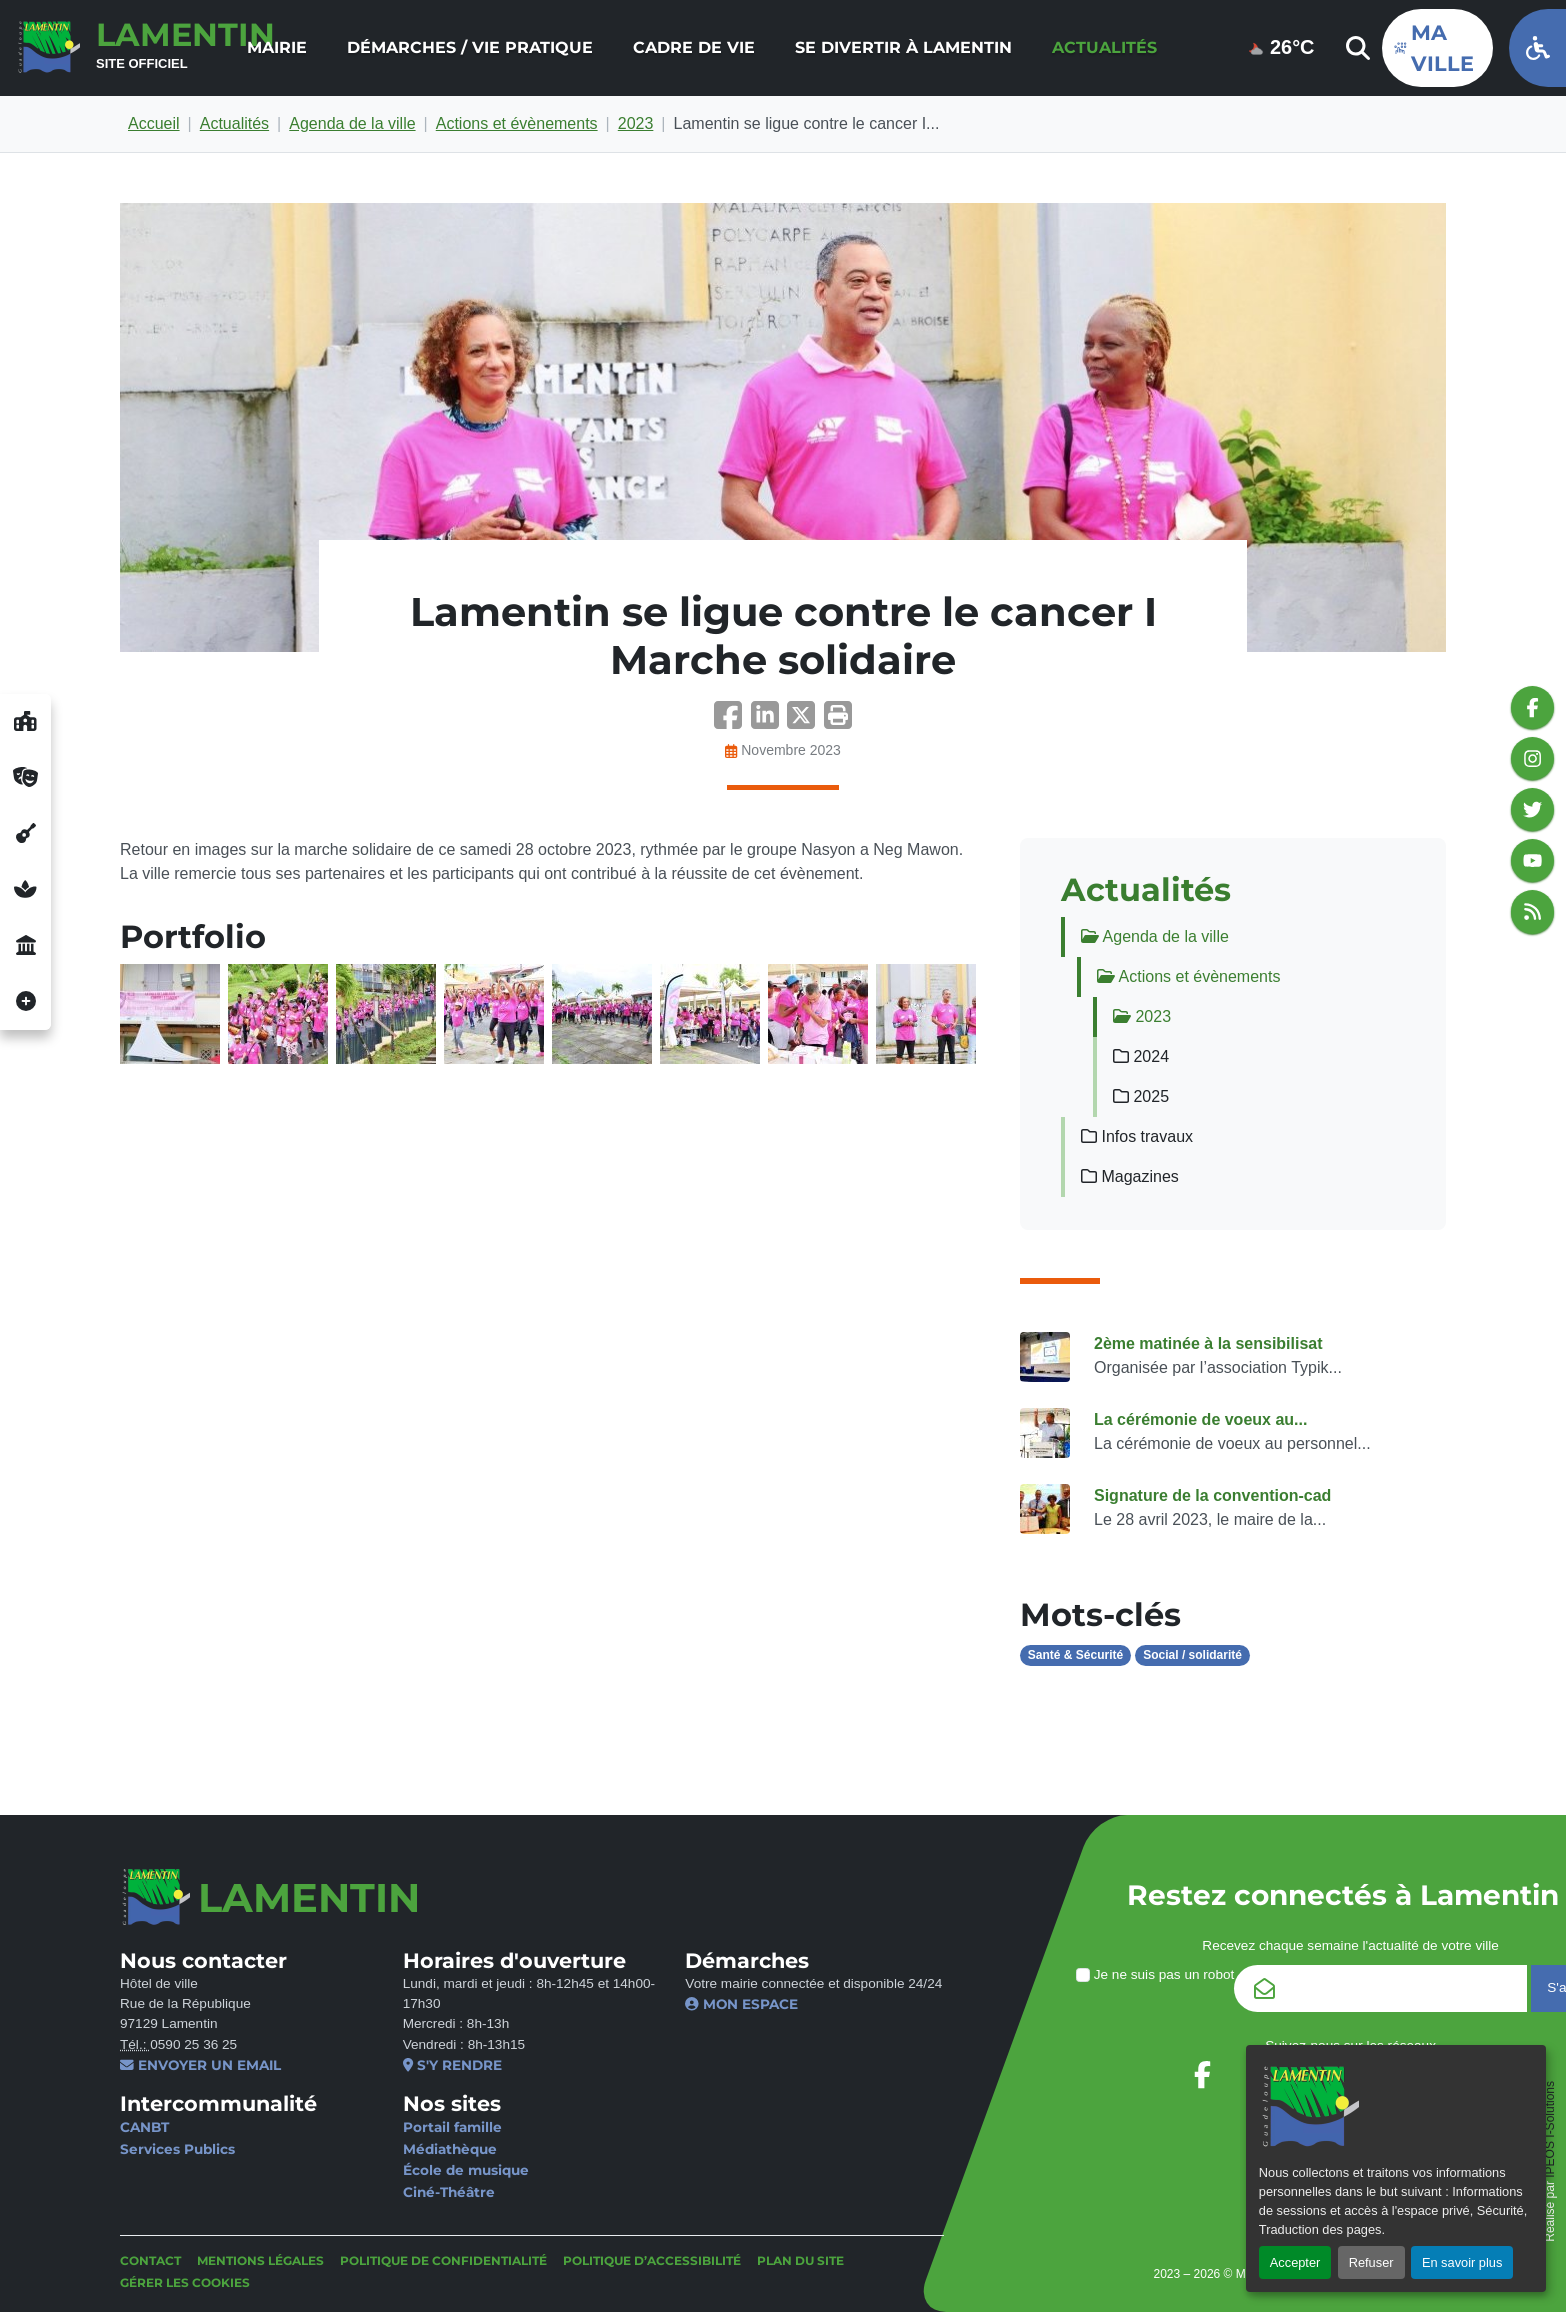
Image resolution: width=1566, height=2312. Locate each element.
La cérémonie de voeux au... (1200, 1419)
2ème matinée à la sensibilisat (1208, 1343)
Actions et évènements (517, 123)
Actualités (1104, 47)
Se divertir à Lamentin (903, 47)
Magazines (1130, 1176)
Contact (150, 2260)
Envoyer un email (200, 2065)
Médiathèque (450, 2149)
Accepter (1295, 2262)
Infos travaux (1137, 1136)
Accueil (154, 123)
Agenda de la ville (352, 123)
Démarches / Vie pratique (470, 47)
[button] (838, 721)
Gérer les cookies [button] (185, 2282)
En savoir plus (1462, 2262)
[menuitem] (277, 48)
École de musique (466, 2170)
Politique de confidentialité (443, 2260)
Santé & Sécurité (1075, 1655)
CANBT (144, 2127)
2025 (1141, 1096)
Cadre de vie (694, 47)
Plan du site (800, 2260)
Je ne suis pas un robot (1155, 1974)
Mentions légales (260, 2260)
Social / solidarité (1192, 1655)
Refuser (1371, 2262)
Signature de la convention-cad (1212, 1495)
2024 (1141, 1056)
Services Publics (177, 2149)
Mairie (277, 47)
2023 (636, 123)
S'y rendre (452, 2065)
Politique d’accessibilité (652, 2260)
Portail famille (452, 2127)
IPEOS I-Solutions (1550, 2129)
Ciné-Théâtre (449, 2192)
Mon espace (741, 2004)
